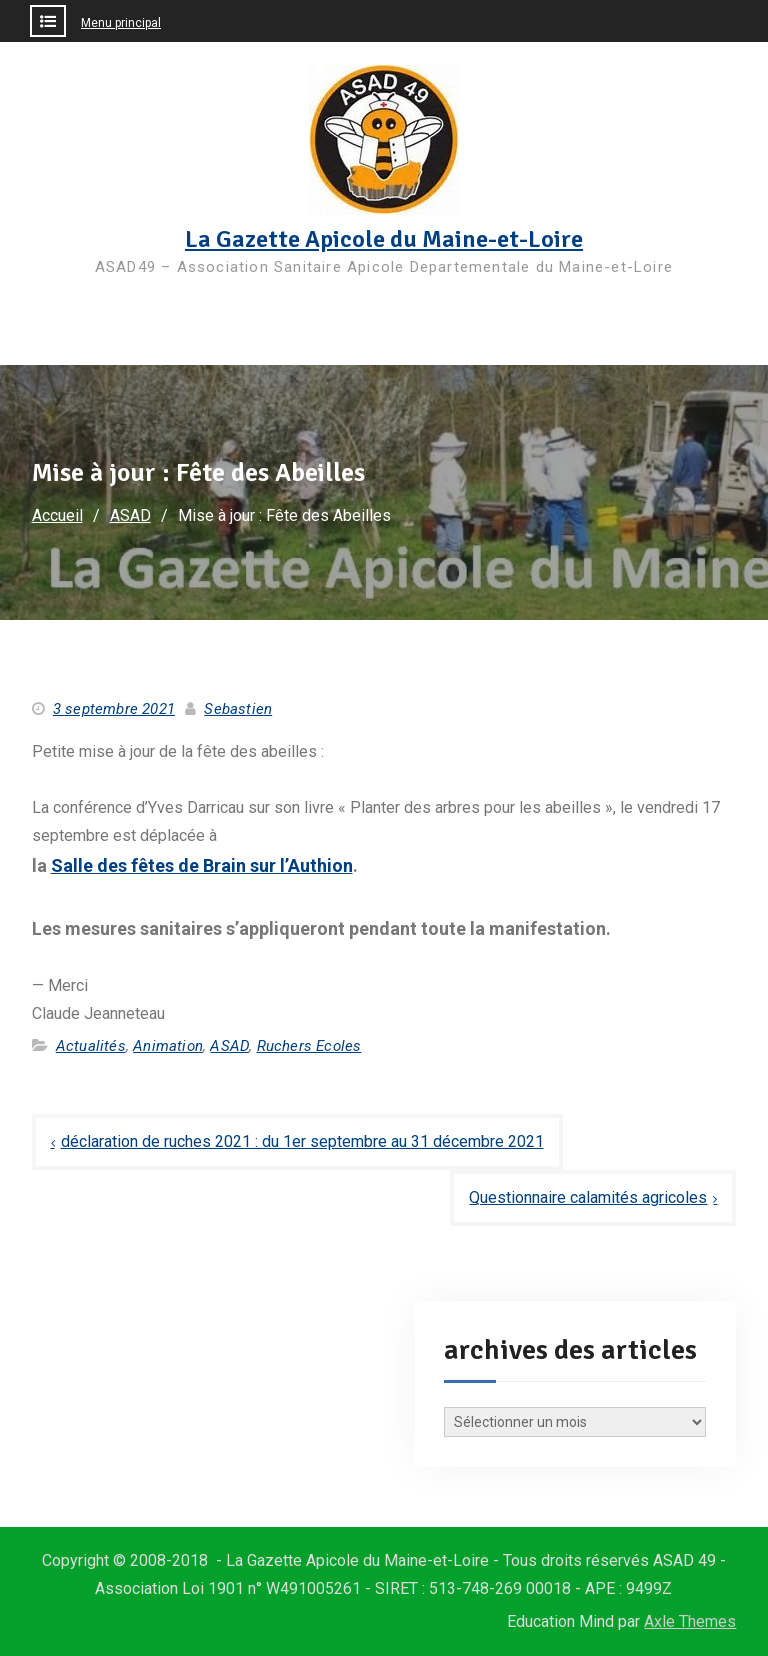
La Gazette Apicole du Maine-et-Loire (384, 239)
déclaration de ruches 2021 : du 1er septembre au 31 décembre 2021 (302, 1141)
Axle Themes (690, 1621)
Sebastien (238, 709)
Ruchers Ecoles (309, 1046)
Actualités (91, 1046)
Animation (168, 1046)
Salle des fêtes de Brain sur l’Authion (202, 865)
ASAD (229, 1046)
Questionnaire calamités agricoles (588, 1197)
